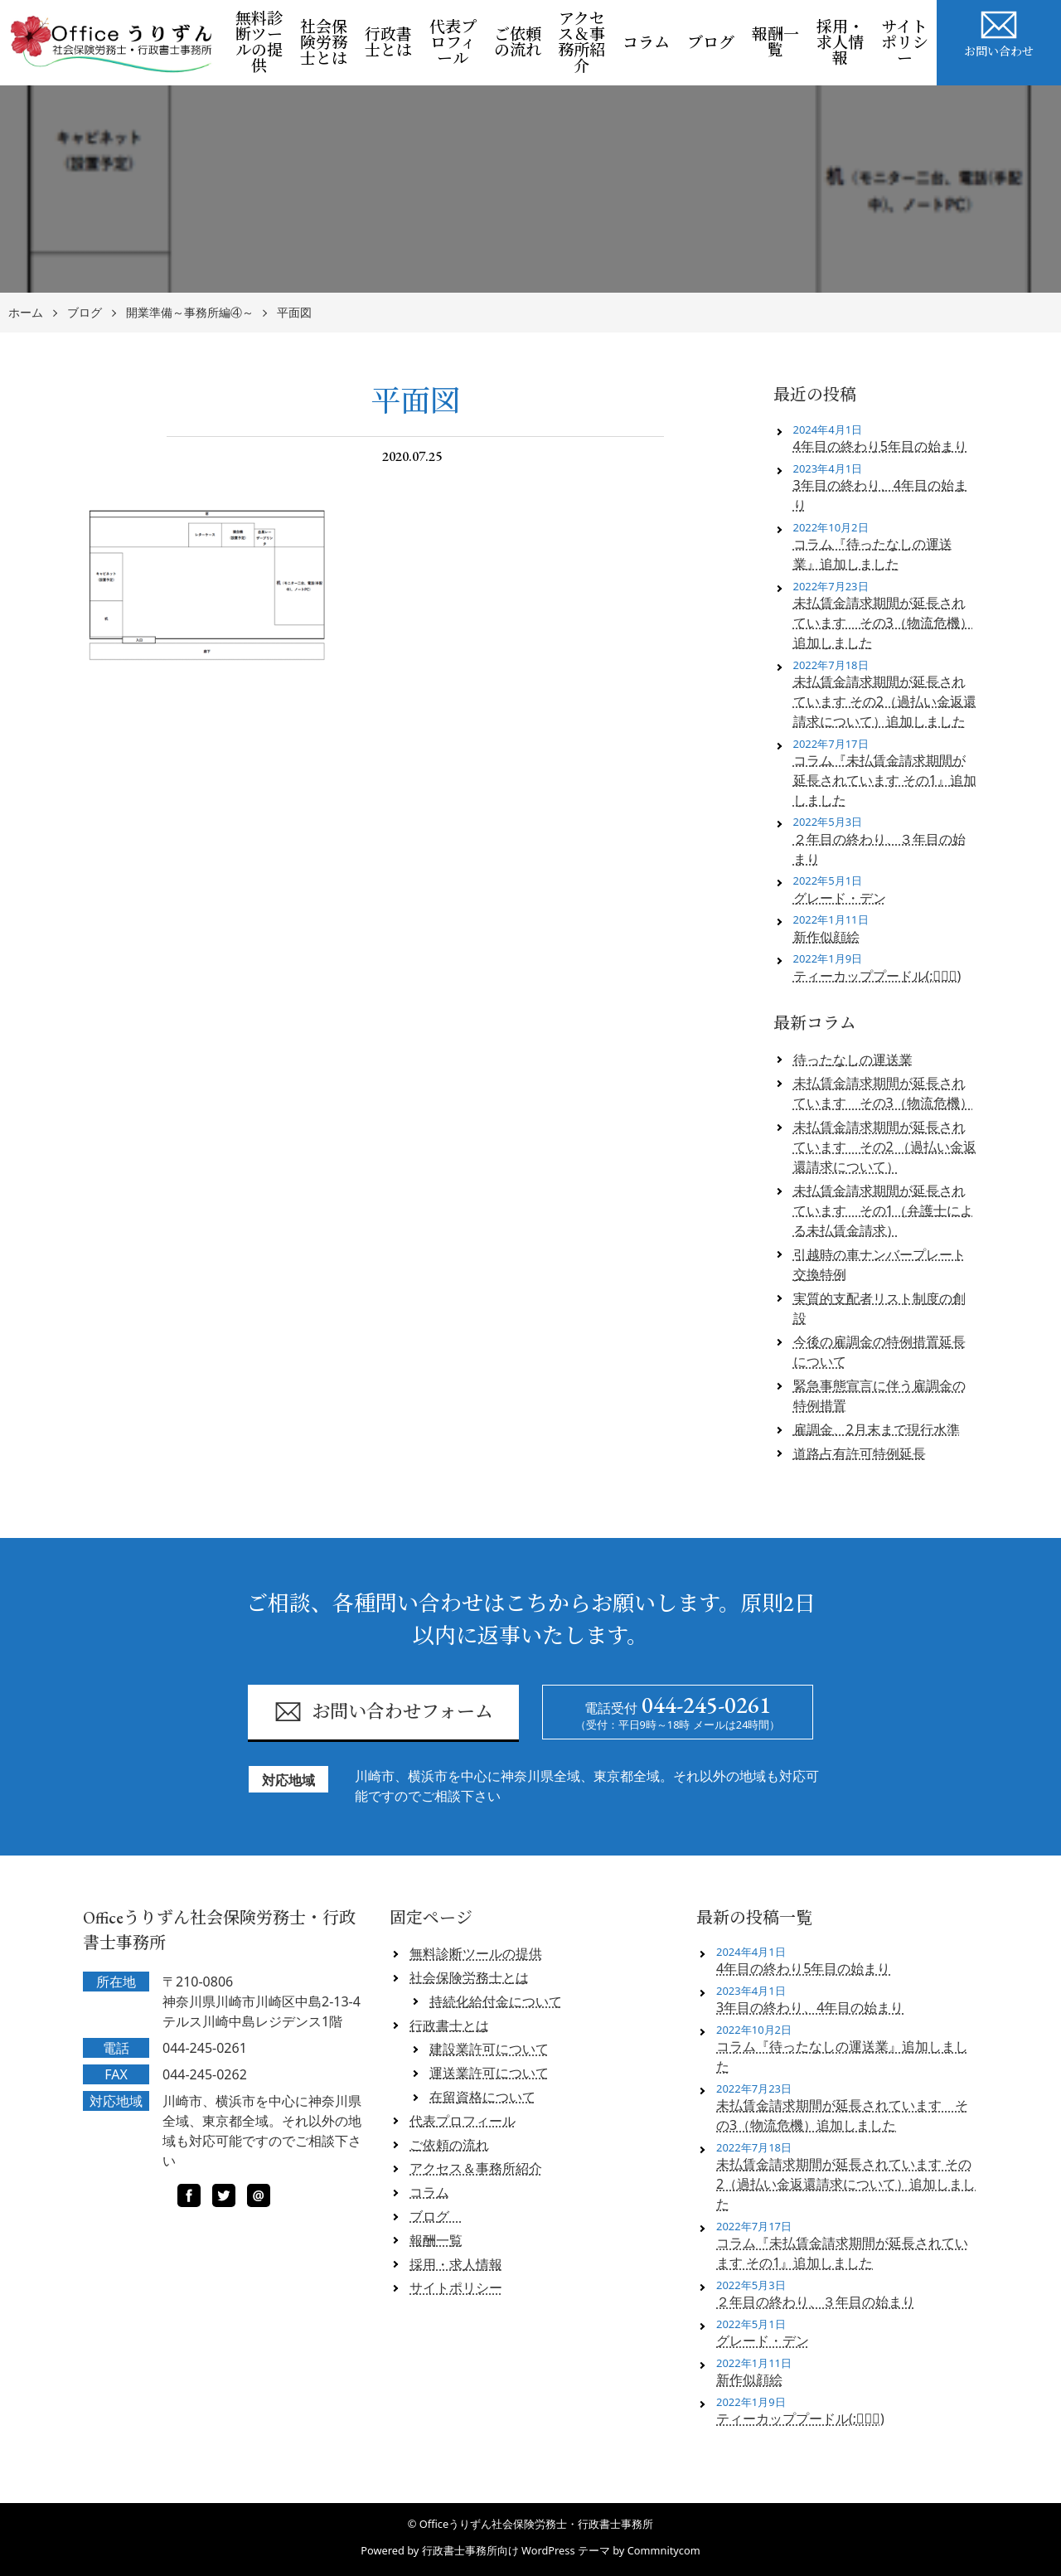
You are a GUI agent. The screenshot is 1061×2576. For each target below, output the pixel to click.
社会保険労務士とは (323, 43)
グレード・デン (839, 898)
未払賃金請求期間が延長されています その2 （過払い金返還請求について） (884, 1147)
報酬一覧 (775, 42)
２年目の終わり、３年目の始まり (879, 849)
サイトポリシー (904, 43)
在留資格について (482, 2097)
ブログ (715, 42)
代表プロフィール (453, 43)
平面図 (294, 313)
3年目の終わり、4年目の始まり (880, 495)
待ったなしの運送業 (853, 1059)
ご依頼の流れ (517, 42)
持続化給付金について (495, 2001)
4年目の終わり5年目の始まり (880, 446)
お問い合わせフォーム (383, 1711)
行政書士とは (388, 42)
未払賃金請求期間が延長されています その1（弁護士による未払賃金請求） (883, 1210)
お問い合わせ (999, 31)
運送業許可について (489, 2073)
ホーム (25, 313)
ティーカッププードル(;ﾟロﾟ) (877, 976)
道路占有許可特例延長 (859, 1453)
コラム (646, 42)
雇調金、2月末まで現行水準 (876, 1429)
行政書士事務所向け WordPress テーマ (516, 2550)
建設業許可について (489, 2049)
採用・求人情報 (840, 43)
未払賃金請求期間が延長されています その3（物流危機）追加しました (883, 623)
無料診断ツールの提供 (259, 42)
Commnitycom (663, 2550)
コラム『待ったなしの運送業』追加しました (872, 554)
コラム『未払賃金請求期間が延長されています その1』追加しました (884, 780)
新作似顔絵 (826, 937)
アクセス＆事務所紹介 (581, 42)
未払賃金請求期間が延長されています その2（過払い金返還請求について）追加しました (884, 701)
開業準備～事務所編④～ (190, 313)
